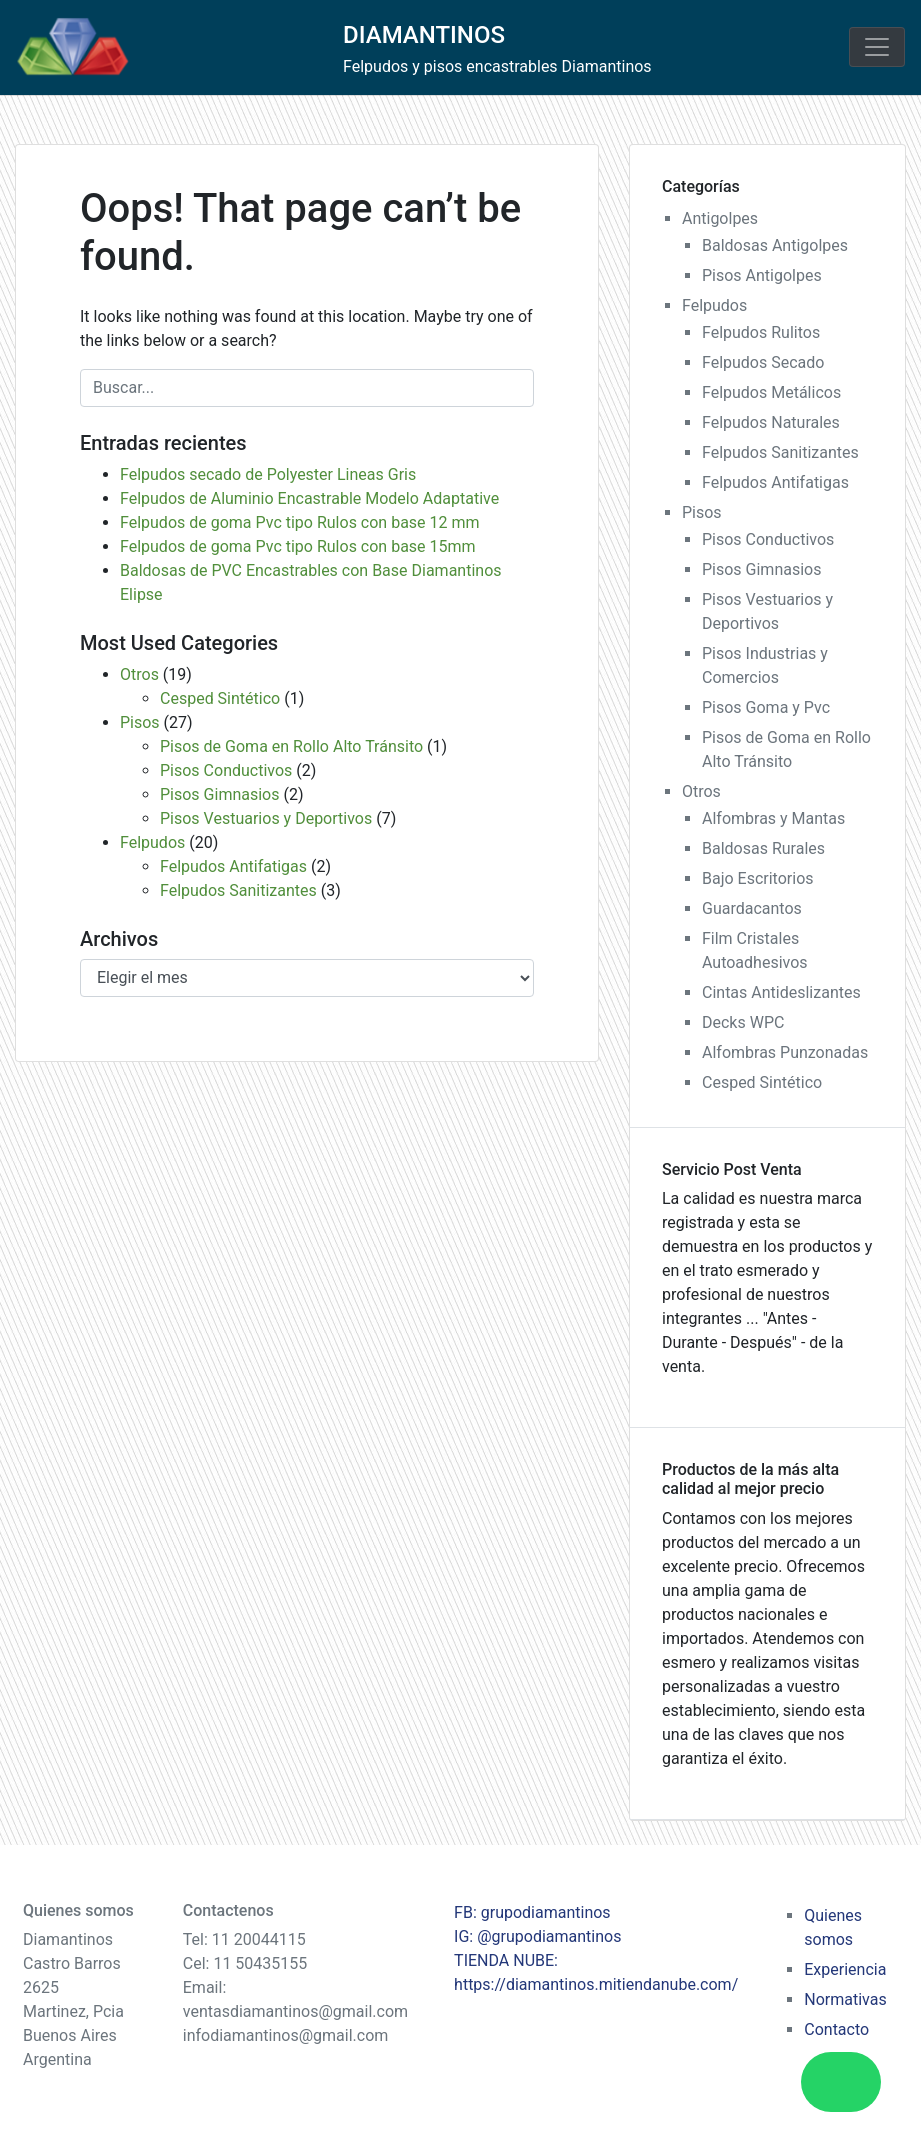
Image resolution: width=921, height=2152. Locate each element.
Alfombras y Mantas (773, 818)
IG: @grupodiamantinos (537, 1936)
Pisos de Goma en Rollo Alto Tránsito (291, 746)
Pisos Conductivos (226, 770)
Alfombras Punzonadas (785, 1052)
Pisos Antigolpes (762, 275)
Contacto (836, 2029)
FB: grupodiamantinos (532, 1912)
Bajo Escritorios (758, 878)
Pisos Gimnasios (219, 794)
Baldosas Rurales (763, 848)
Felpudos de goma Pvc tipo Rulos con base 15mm (298, 546)
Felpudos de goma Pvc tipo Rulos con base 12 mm (300, 522)
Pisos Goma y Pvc (766, 707)
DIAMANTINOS (424, 35)
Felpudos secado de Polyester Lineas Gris (268, 474)
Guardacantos (752, 908)
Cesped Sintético (220, 698)
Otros (139, 674)
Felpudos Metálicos (771, 392)
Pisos (140, 722)
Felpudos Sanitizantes (238, 890)
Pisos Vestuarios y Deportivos (266, 818)
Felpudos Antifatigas (233, 866)
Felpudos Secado (763, 362)
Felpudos (152, 842)
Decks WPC (743, 1022)
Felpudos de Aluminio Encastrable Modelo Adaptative (309, 498)
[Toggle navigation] (877, 47)
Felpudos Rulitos (761, 332)
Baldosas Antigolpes (775, 245)
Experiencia (845, 1969)
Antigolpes (720, 218)
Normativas (845, 1999)
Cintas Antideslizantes (781, 992)
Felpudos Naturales (771, 422)
